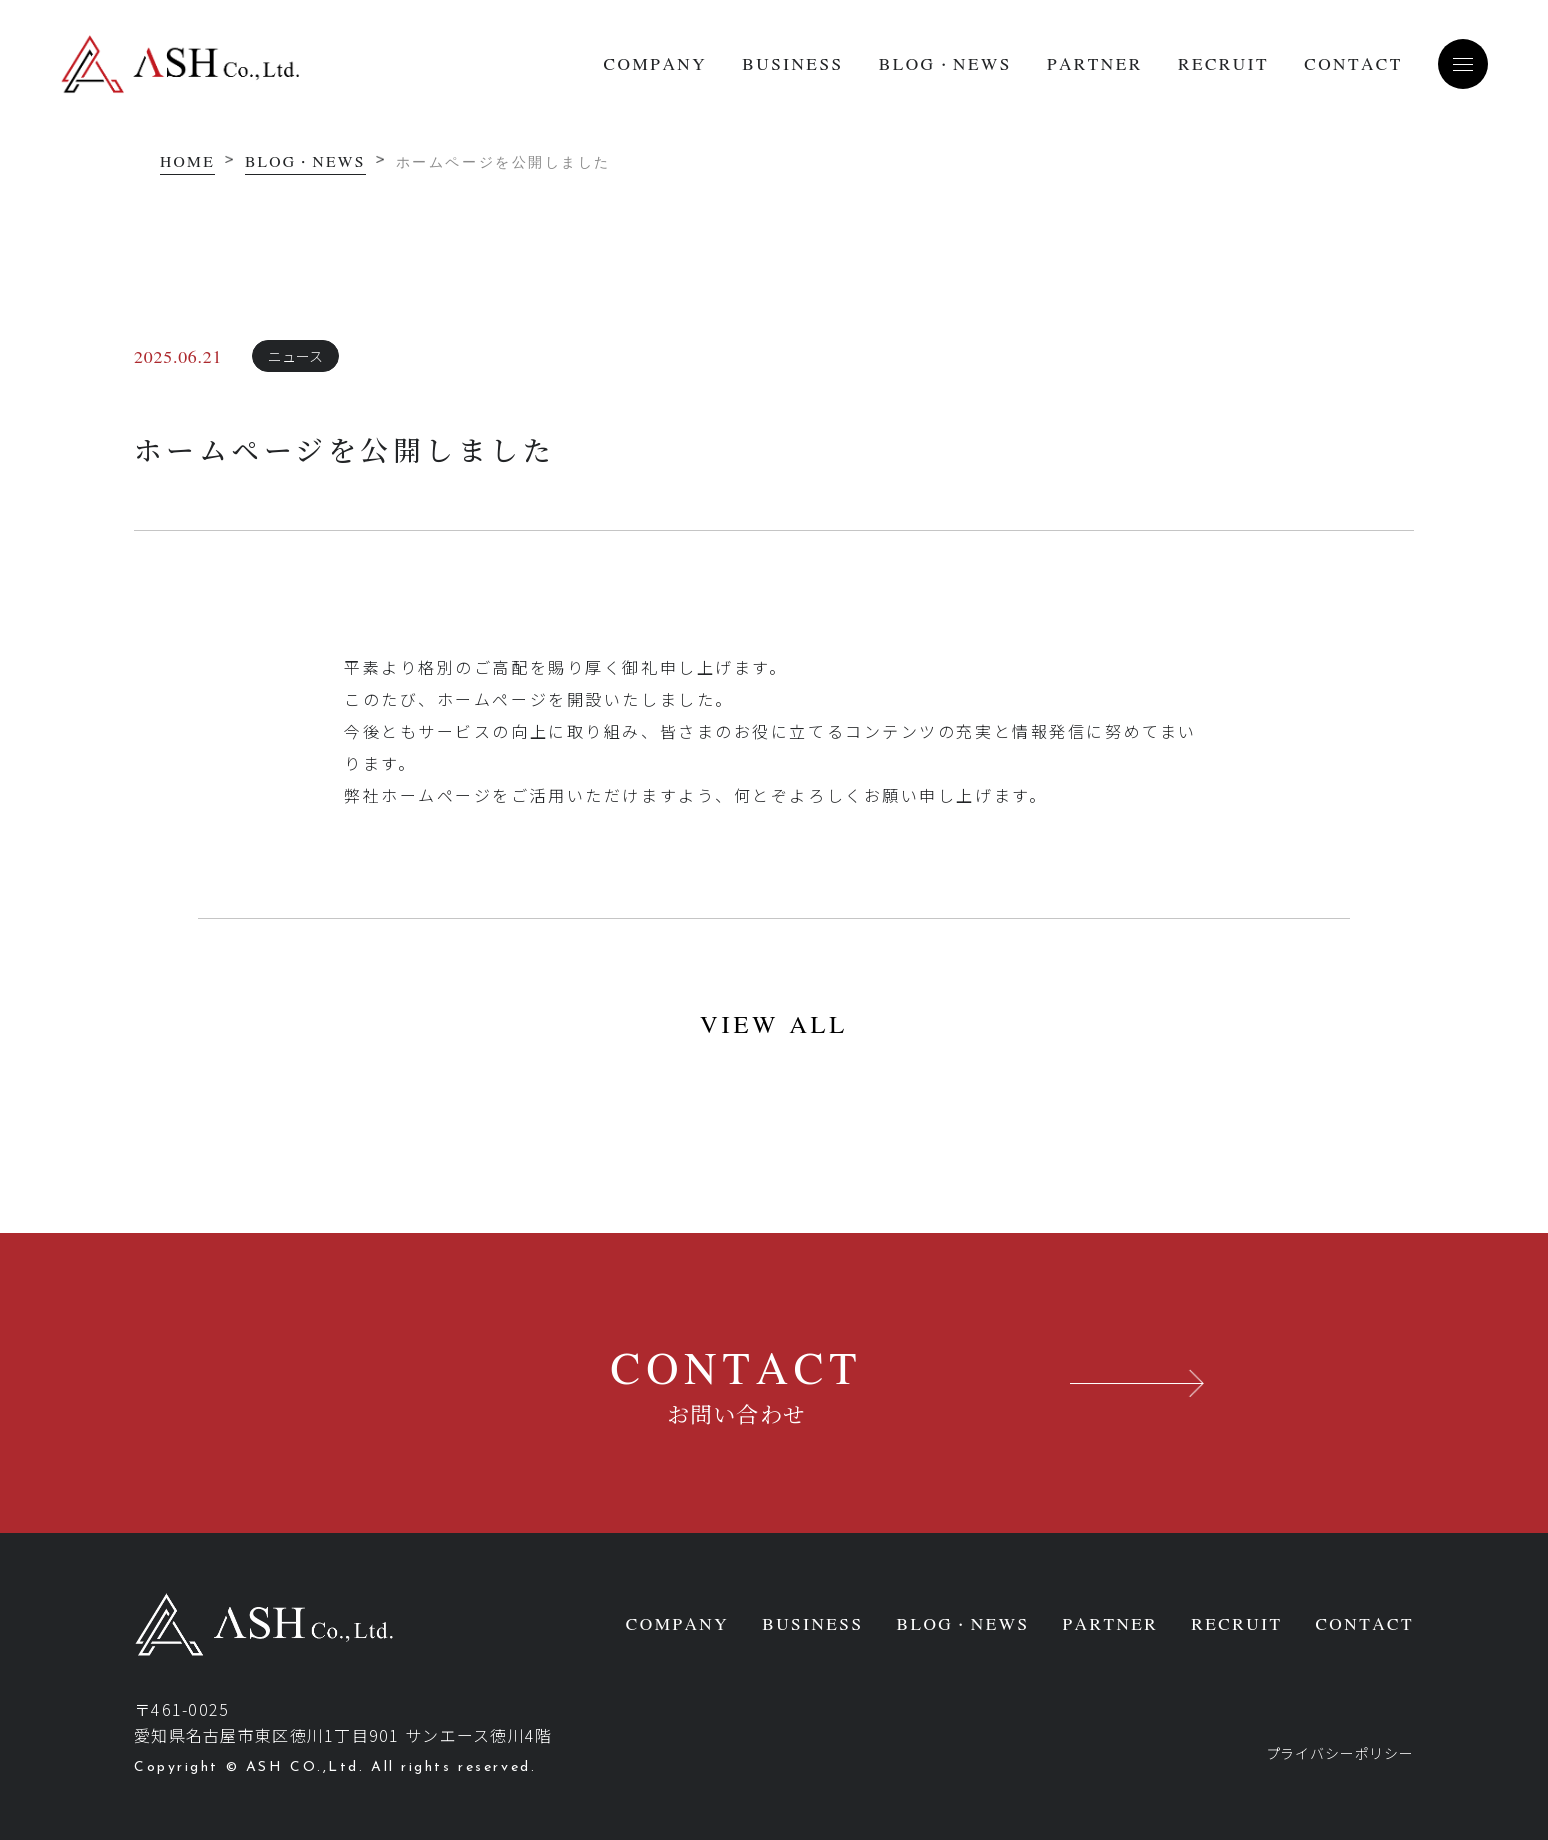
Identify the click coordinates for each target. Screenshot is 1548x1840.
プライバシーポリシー (1340, 1753)
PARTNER (1095, 63)
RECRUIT (1223, 63)
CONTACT (1353, 63)
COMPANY (655, 63)
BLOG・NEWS (945, 63)
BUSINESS (792, 63)
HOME (187, 161)
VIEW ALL (774, 1023)
